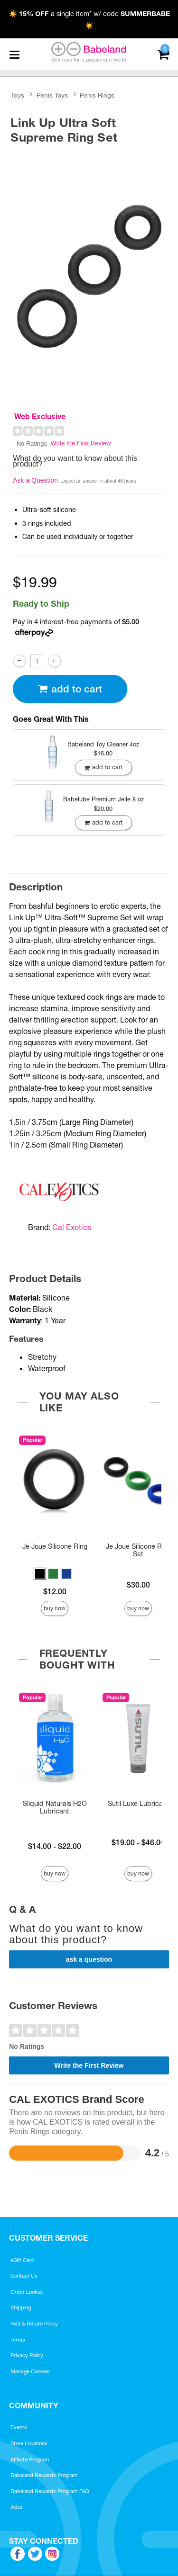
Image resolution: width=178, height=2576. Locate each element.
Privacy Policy (26, 2355)
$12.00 (54, 1591)
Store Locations (28, 2443)
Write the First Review (81, 443)
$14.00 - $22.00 (54, 1846)
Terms (17, 2339)
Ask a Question (35, 480)
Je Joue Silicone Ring (54, 1546)
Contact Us (23, 2275)
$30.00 (138, 1584)
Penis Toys (52, 95)
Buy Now (55, 1608)
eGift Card (22, 2260)
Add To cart (70, 689)
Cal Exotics (71, 1227)
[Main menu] (14, 54)
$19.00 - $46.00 (138, 1842)
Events (18, 2427)
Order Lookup (27, 2292)
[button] (40, 1574)
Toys (17, 95)
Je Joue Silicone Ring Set (138, 1550)
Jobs (16, 2507)
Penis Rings (97, 95)
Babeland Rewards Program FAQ (49, 2491)
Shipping (20, 2307)
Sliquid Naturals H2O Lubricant (55, 1807)
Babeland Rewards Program (44, 2475)
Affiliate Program (29, 2459)
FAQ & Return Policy (34, 2323)
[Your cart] (163, 53)
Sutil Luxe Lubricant (138, 1803)
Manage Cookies (30, 2371)
